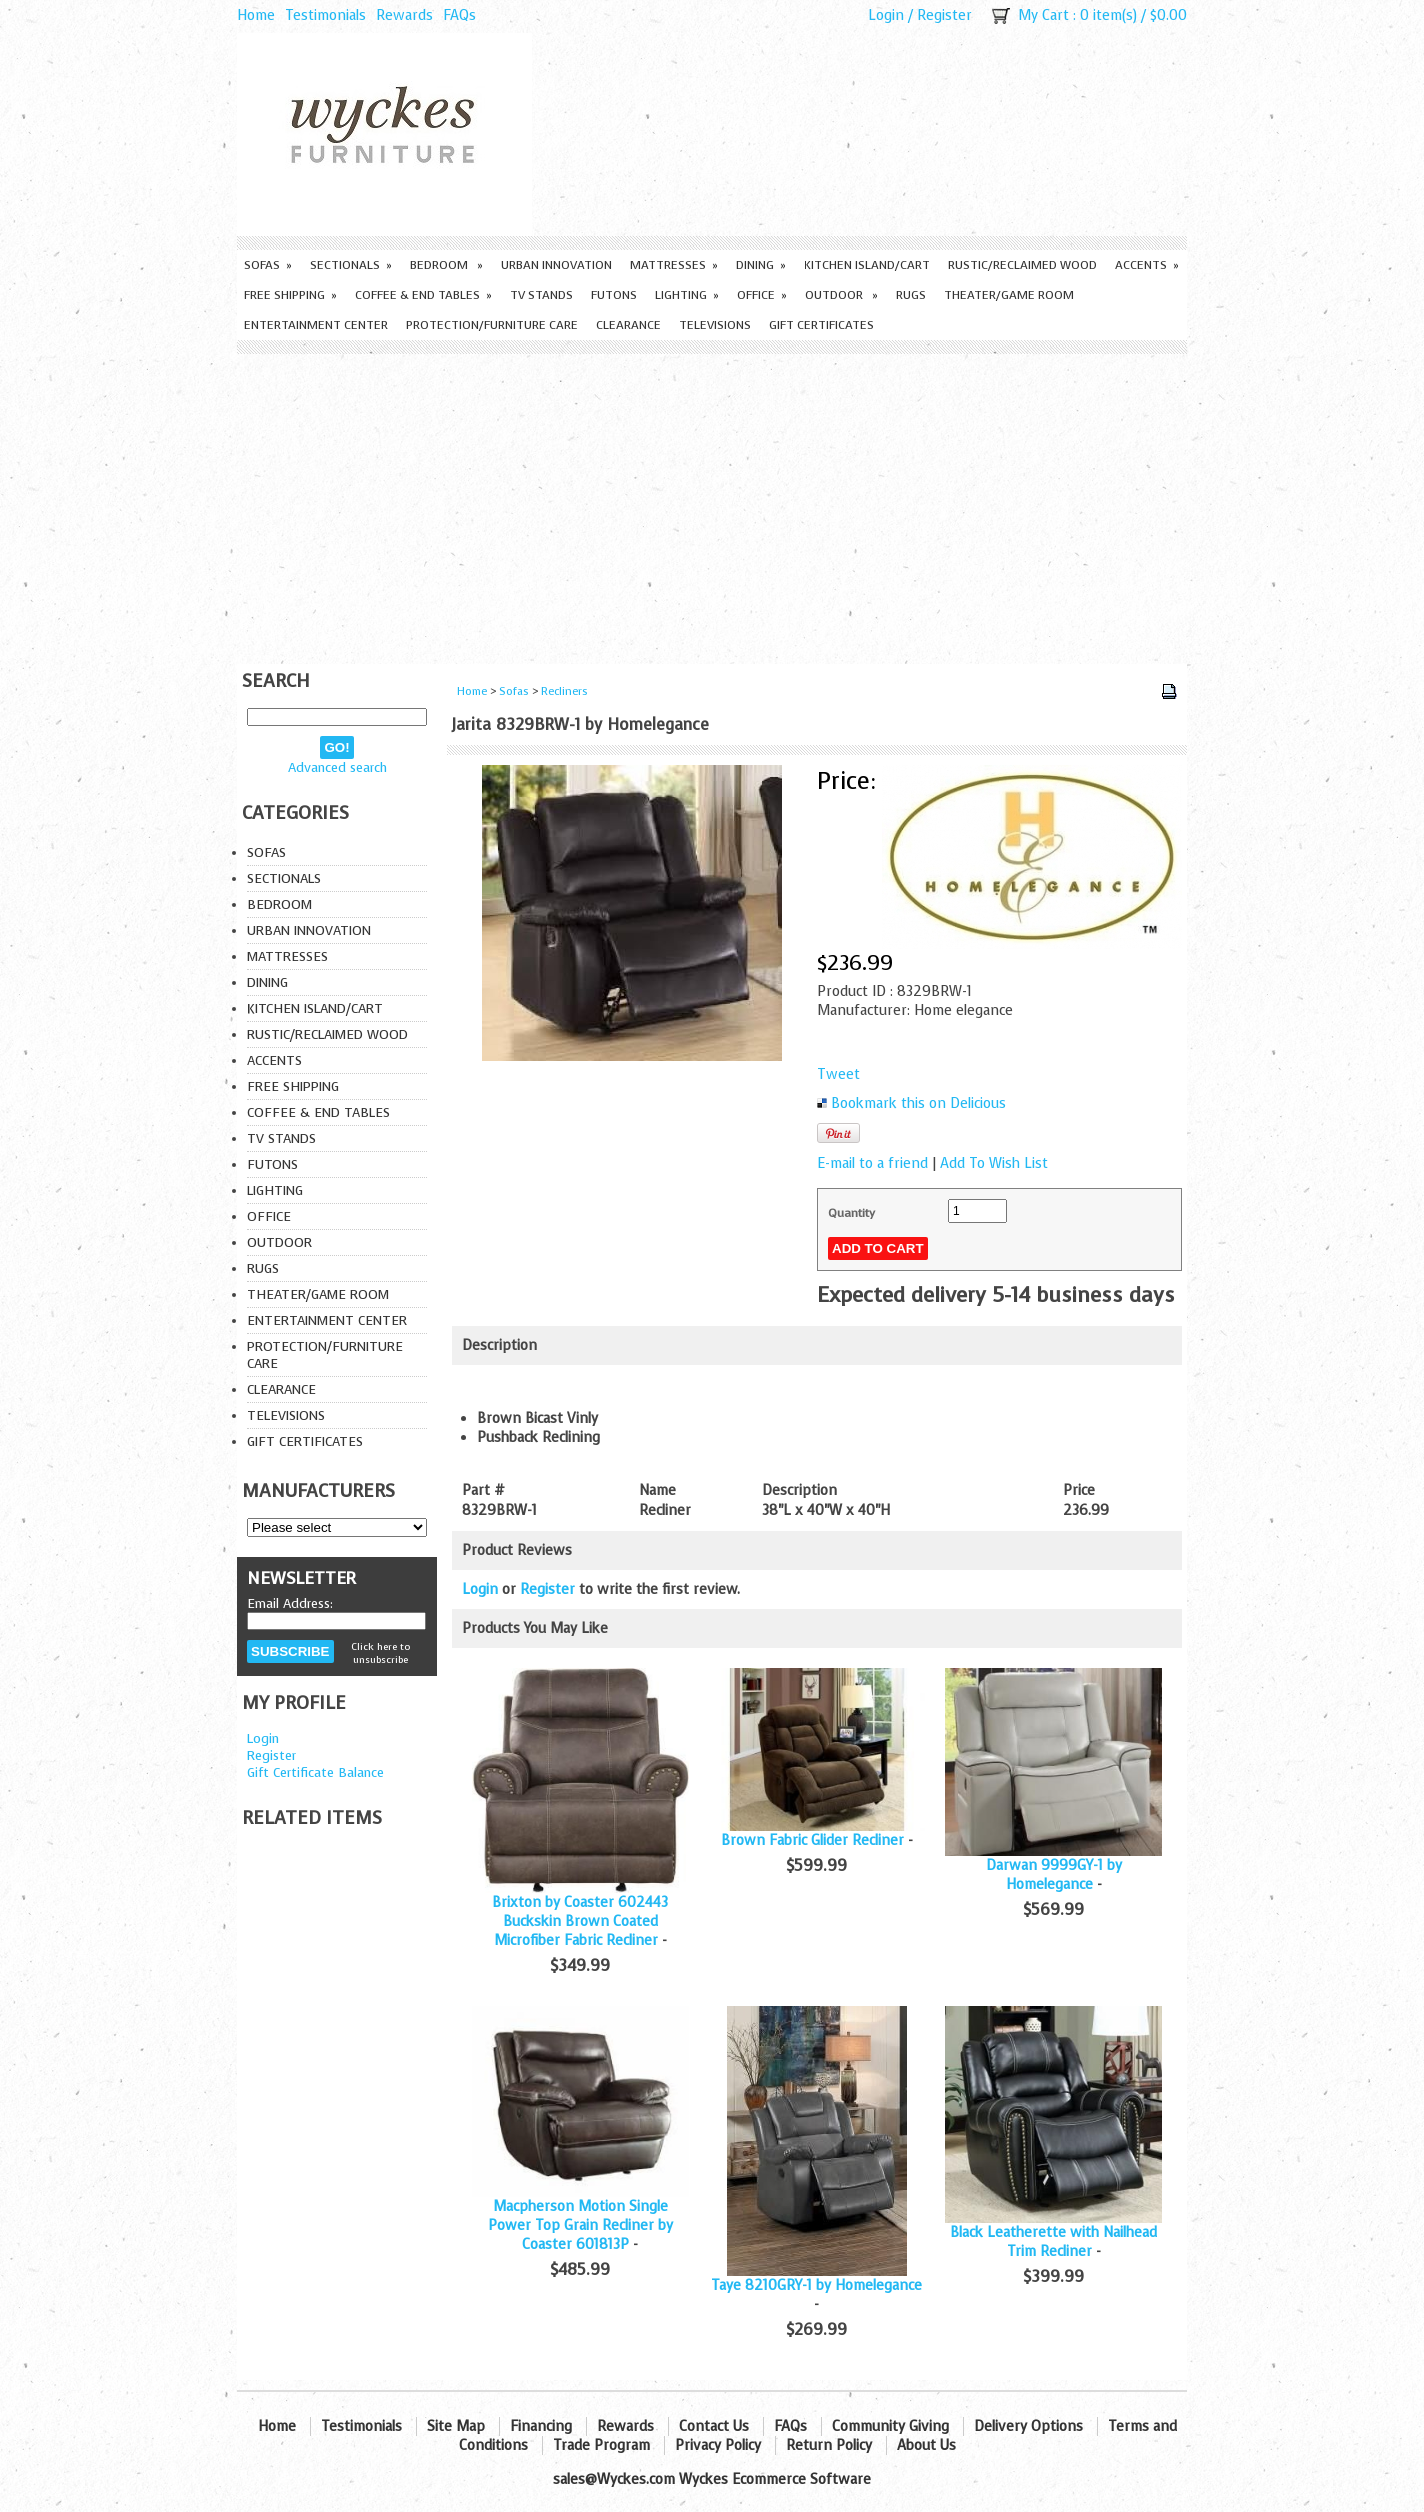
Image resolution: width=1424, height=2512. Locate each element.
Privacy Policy (718, 2445)
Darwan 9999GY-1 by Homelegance (1054, 1875)
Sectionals (351, 265)
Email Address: (290, 1603)
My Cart (1043, 15)
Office (762, 295)
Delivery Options (1028, 2426)
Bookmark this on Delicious (918, 1103)
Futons (614, 295)
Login (886, 15)
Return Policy (829, 2445)
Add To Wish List (994, 1163)
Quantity (851, 1213)
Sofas (268, 265)
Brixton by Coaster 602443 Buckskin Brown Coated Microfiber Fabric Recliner (580, 1921)
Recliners (564, 691)
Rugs (911, 295)
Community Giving (890, 2426)
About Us (926, 2445)
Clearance (628, 325)
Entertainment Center (316, 325)
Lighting (687, 295)
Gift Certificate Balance (315, 1772)
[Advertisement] (712, 504)
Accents (1147, 265)
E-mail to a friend (872, 1163)
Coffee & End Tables (423, 295)
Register (944, 15)
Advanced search (337, 767)
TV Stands (541, 295)
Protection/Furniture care (492, 325)
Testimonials (325, 15)
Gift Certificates (821, 325)
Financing (541, 2426)
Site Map (456, 2426)
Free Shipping (290, 295)
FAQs (459, 15)
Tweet (838, 1074)
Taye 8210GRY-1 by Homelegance (816, 2285)
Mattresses (674, 265)
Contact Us (714, 2426)
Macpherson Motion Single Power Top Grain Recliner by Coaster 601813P (580, 2225)
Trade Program (601, 2445)
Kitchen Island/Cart (867, 265)
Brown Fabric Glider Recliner (812, 1840)
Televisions (715, 325)
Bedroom (446, 265)
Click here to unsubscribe (380, 1653)
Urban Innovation (556, 265)
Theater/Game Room (1009, 295)
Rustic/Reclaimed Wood (1022, 265)
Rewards (404, 15)
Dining (761, 265)
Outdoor (841, 295)
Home (256, 15)
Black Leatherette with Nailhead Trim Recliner (1053, 2242)
